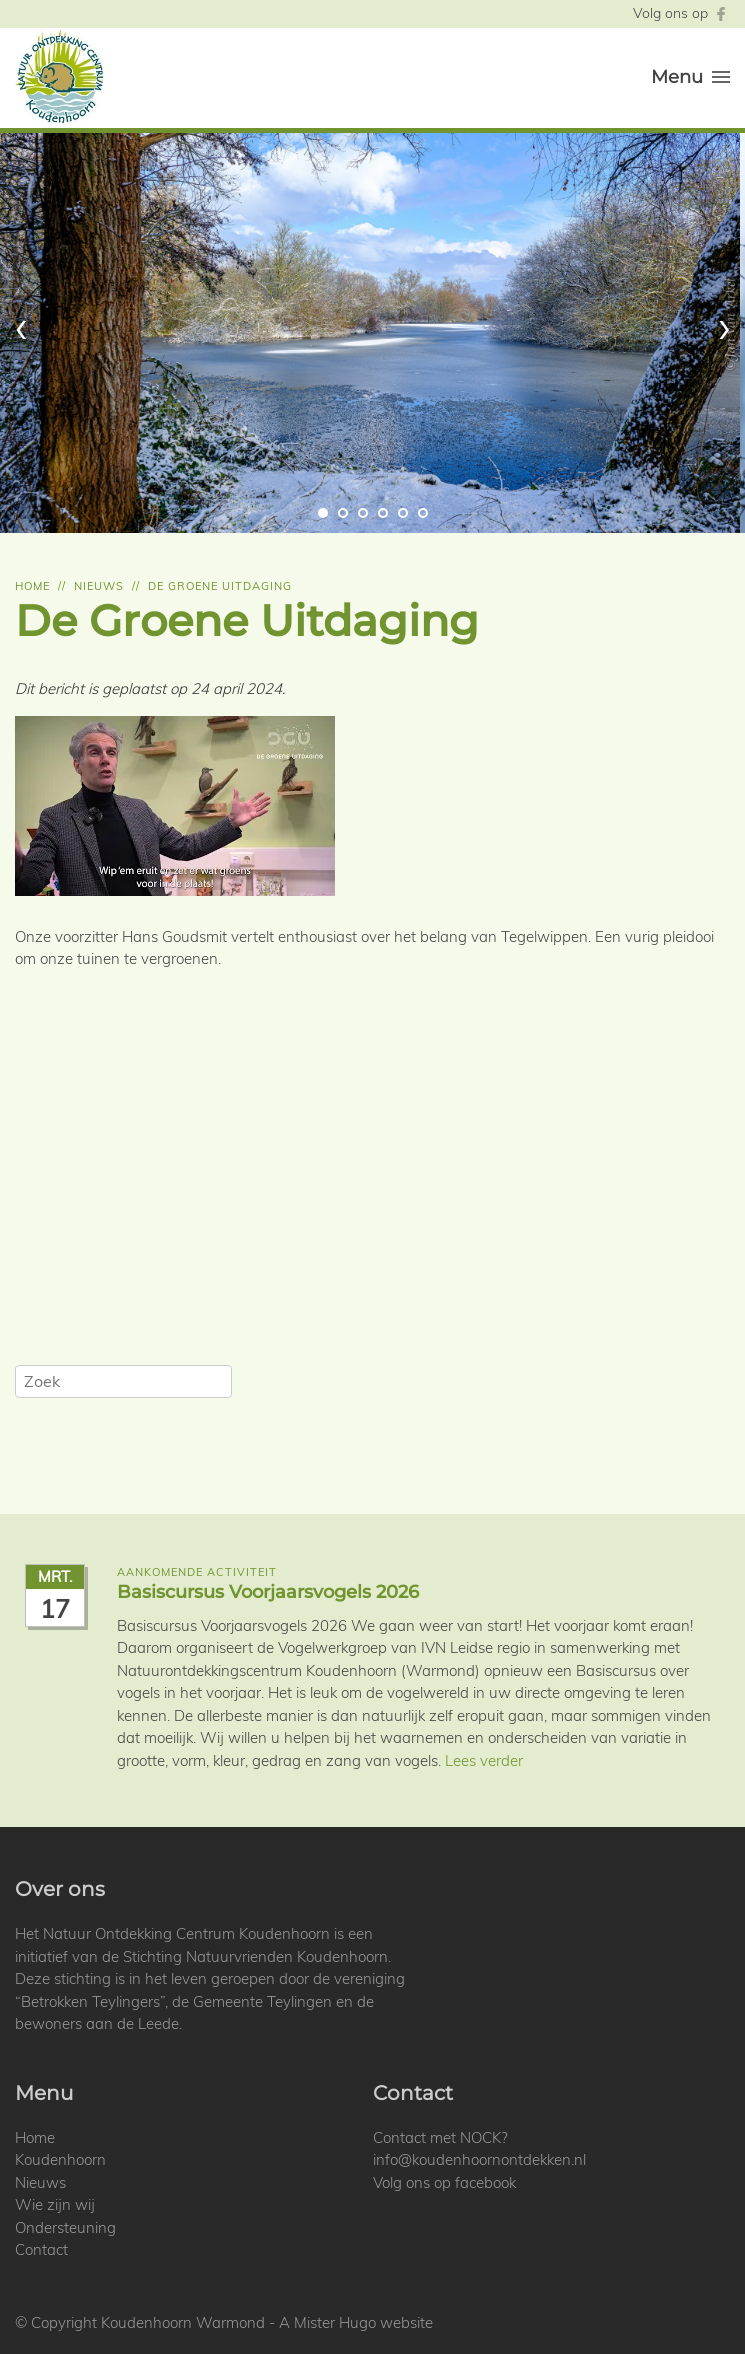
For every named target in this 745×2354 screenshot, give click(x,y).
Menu (690, 77)
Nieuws (99, 586)
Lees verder (484, 1760)
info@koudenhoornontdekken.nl (479, 2159)
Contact (41, 2249)
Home (32, 586)
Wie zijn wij (55, 2204)
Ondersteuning (65, 2227)
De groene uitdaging (220, 586)
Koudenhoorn (60, 2159)
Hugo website (386, 2322)
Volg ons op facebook (444, 2182)
